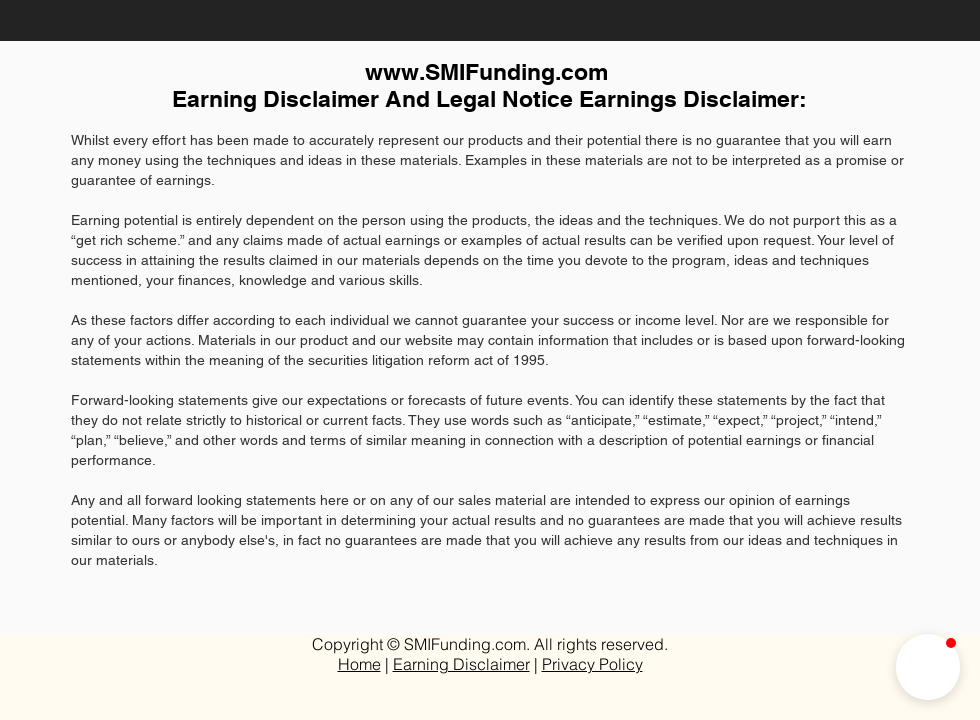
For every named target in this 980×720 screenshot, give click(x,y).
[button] (928, 667)
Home (359, 664)
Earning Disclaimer (461, 664)
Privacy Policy (592, 664)
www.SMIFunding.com (486, 71)
